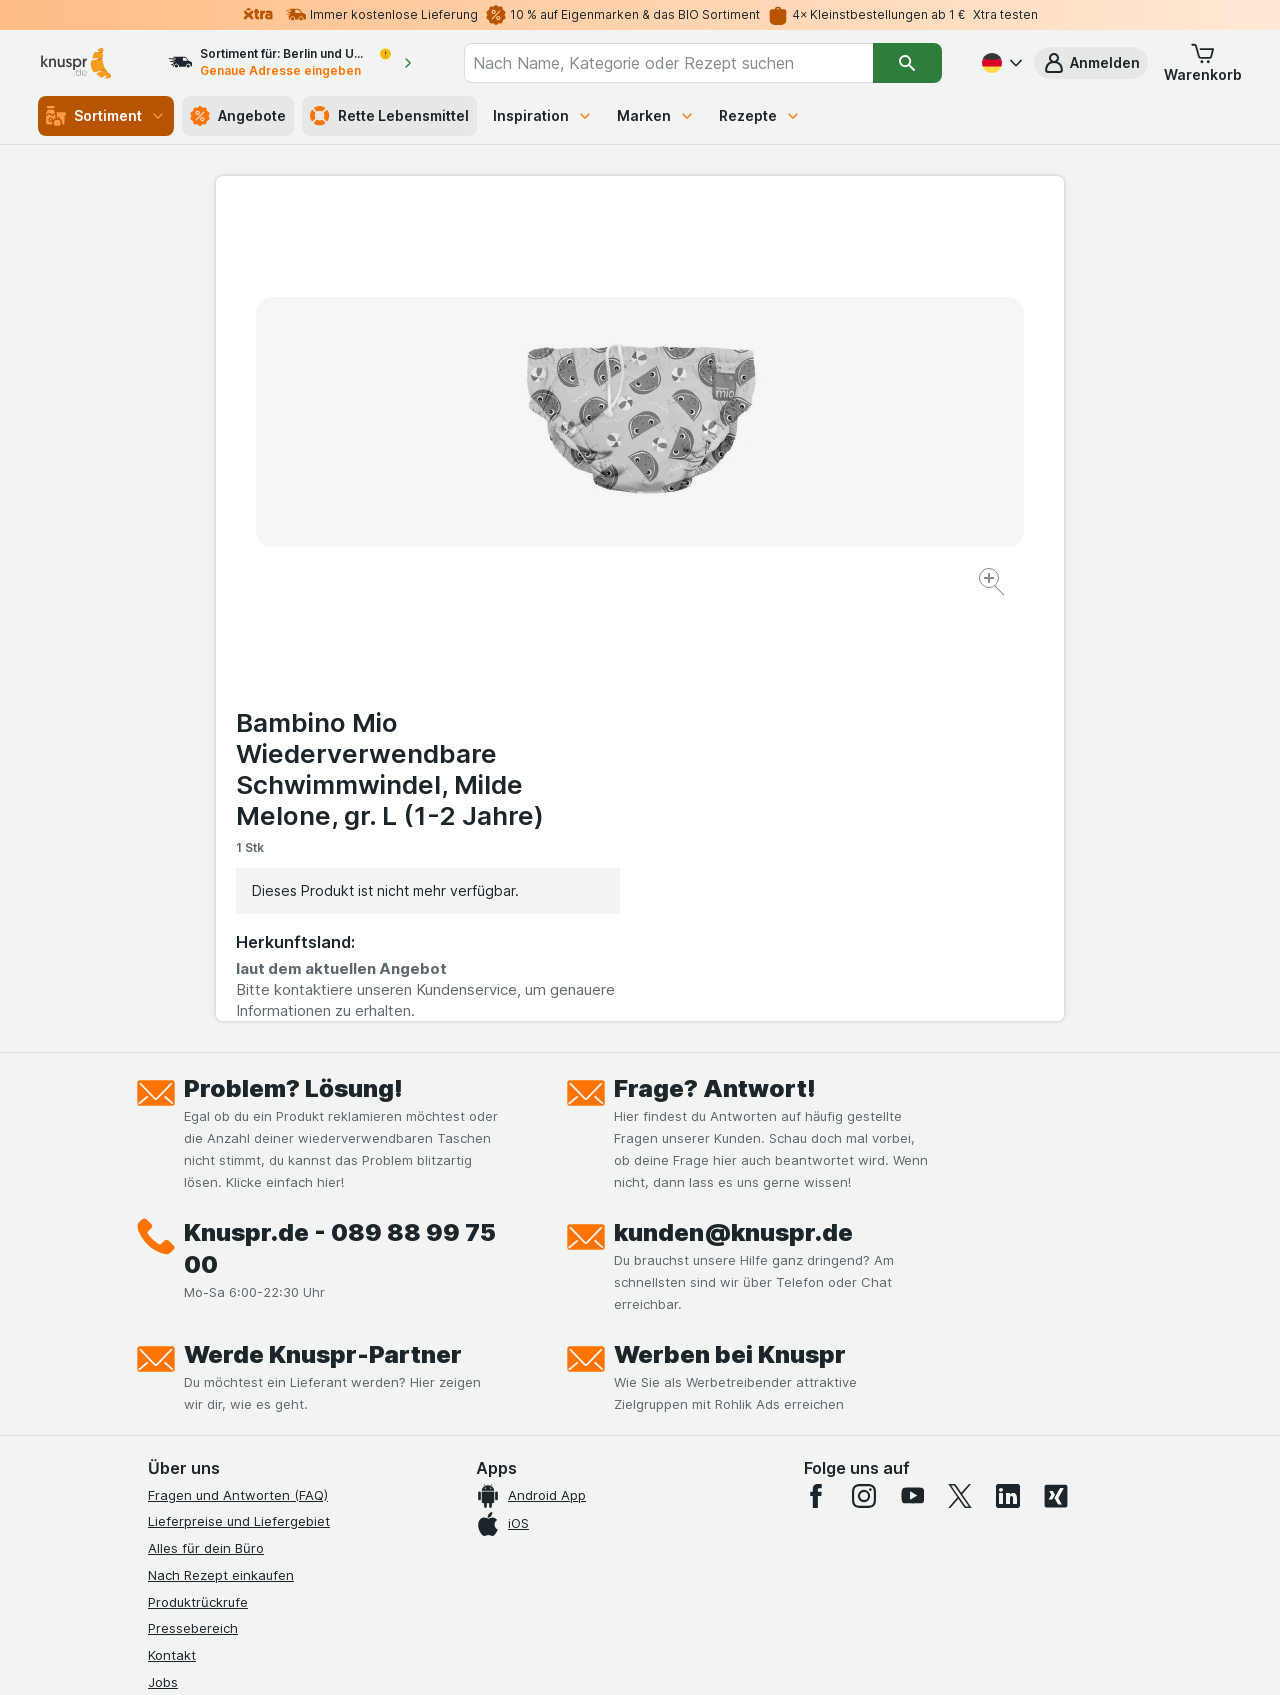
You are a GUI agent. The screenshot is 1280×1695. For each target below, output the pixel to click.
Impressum (181, 1335)
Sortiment (106, 116)
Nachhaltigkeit (193, 1388)
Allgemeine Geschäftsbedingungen (257, 1308)
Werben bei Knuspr (730, 926)
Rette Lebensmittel (389, 116)
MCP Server (185, 1442)
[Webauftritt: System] (539, 1655)
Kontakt (172, 1228)
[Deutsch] (1000, 63)
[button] (1091, 63)
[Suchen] (907, 63)
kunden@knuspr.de (733, 804)
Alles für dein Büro (206, 1121)
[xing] (1056, 1068)
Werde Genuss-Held (210, 1361)
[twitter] (960, 1068)
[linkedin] (1008, 1068)
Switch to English (677, 1573)
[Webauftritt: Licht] (629, 1655)
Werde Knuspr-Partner (323, 926)
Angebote (238, 116)
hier (483, 1523)
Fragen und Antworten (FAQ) (238, 1067)
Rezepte (760, 115)
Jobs (163, 1254)
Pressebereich (193, 1201)
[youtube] (912, 1068)
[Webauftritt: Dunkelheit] (730, 1655)
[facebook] (816, 1068)
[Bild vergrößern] (569, 520)
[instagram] (864, 1068)
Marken (656, 115)
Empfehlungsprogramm (220, 1415)
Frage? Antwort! (715, 660)
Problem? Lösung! (293, 660)
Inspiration (543, 115)
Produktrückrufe (198, 1174)
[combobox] (668, 63)
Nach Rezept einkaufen (221, 1147)
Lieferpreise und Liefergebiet (239, 1094)
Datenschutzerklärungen (224, 1281)
